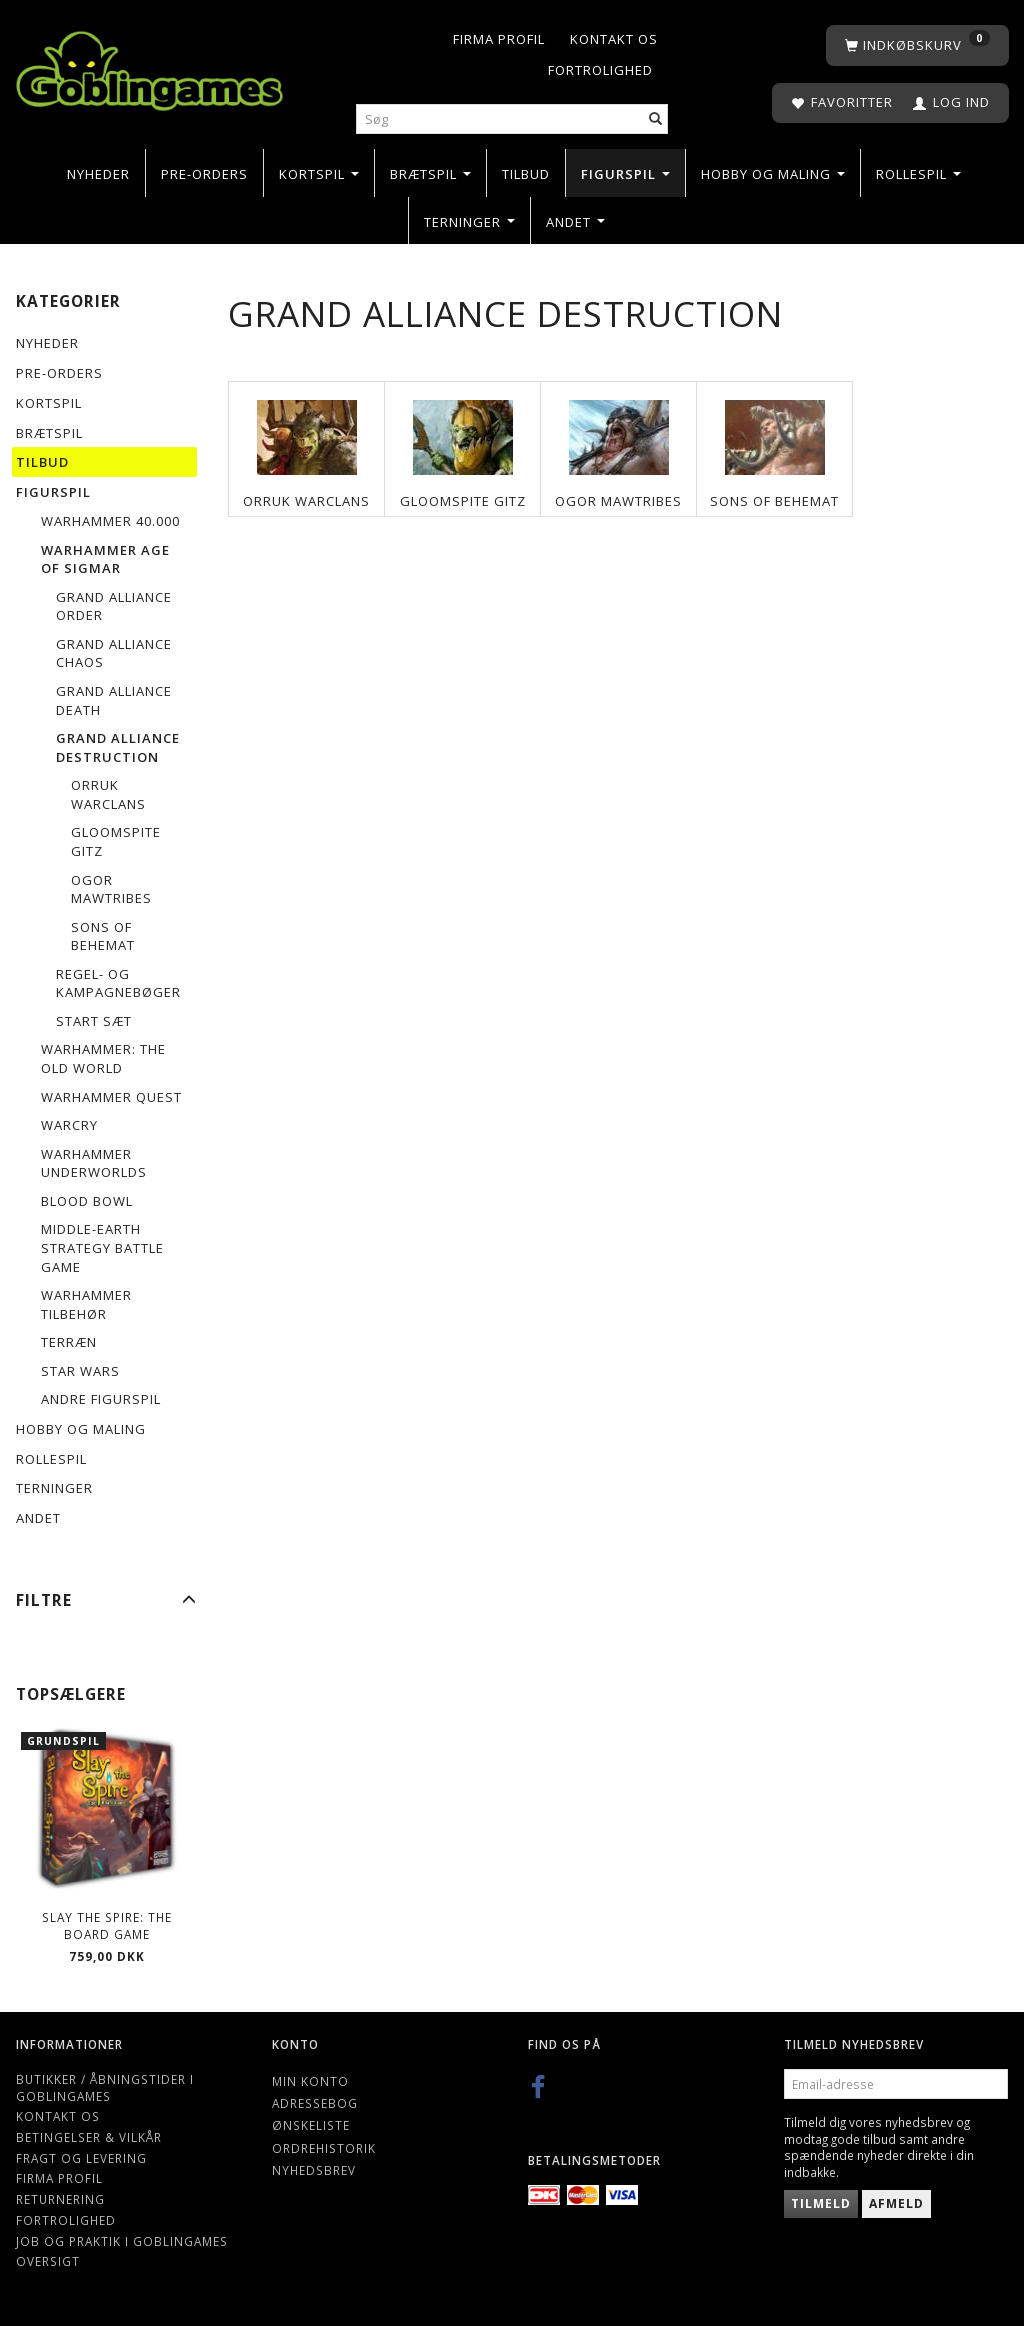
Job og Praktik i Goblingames (122, 2241)
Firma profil (499, 39)
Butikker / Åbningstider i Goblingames (105, 2087)
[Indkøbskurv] (917, 45)
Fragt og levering (81, 2158)
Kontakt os (614, 39)
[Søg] (656, 119)
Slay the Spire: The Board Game (107, 1925)
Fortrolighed (600, 70)
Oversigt (48, 2261)
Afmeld (896, 2203)
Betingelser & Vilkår (89, 2137)
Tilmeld (821, 2203)
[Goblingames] (149, 66)
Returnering (60, 2199)
